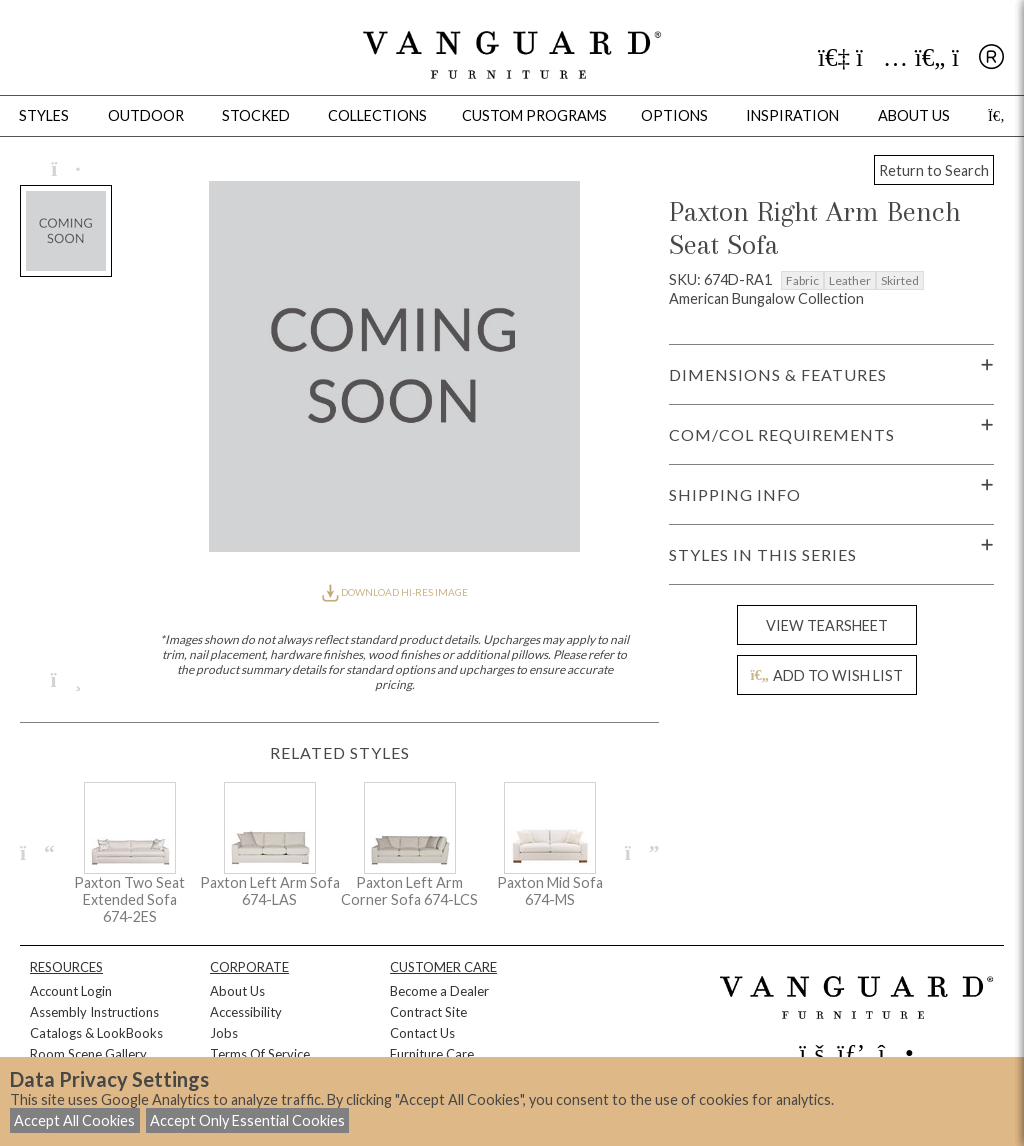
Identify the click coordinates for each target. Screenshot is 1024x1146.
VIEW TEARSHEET (827, 625)
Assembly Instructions (94, 1012)
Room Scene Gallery (88, 1054)
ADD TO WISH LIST (827, 675)
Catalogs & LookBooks (96, 1033)
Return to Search (934, 170)
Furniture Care (432, 1054)
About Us (237, 991)
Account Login (71, 991)
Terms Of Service (260, 1054)
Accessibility (246, 1012)
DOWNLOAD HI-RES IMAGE (395, 592)
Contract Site (428, 1012)
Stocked (256, 115)
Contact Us (422, 1033)
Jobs (224, 1033)
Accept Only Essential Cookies (247, 1120)
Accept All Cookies (74, 1120)
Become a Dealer (439, 991)
